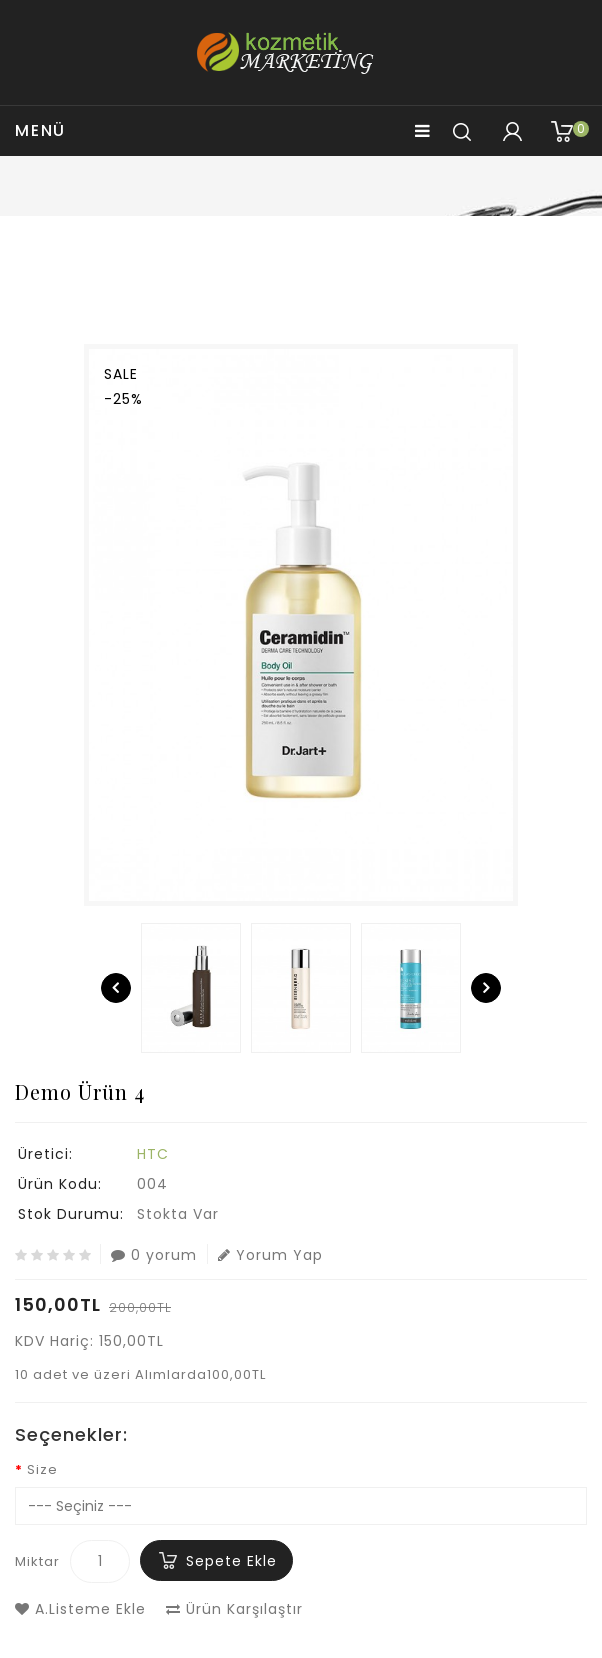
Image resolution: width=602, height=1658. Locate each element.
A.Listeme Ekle (80, 1609)
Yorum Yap (270, 1254)
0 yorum (154, 1254)
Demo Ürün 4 (312, 262)
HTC (153, 1154)
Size (42, 1469)
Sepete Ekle (231, 1561)
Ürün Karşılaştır (234, 1609)
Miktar (37, 1561)
